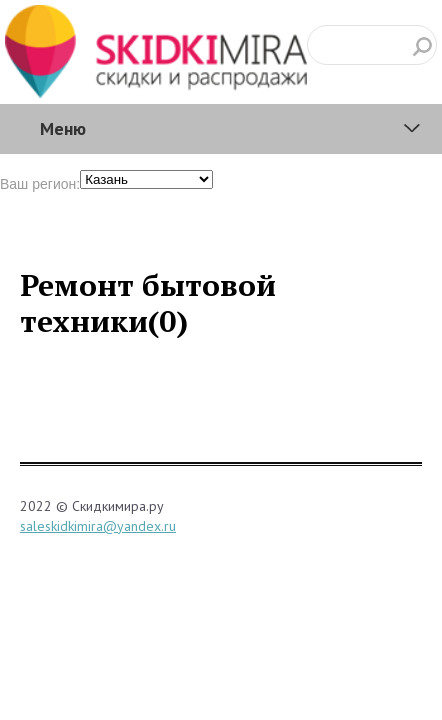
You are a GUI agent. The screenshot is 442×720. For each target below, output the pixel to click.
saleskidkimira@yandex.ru (98, 526)
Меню (63, 128)
